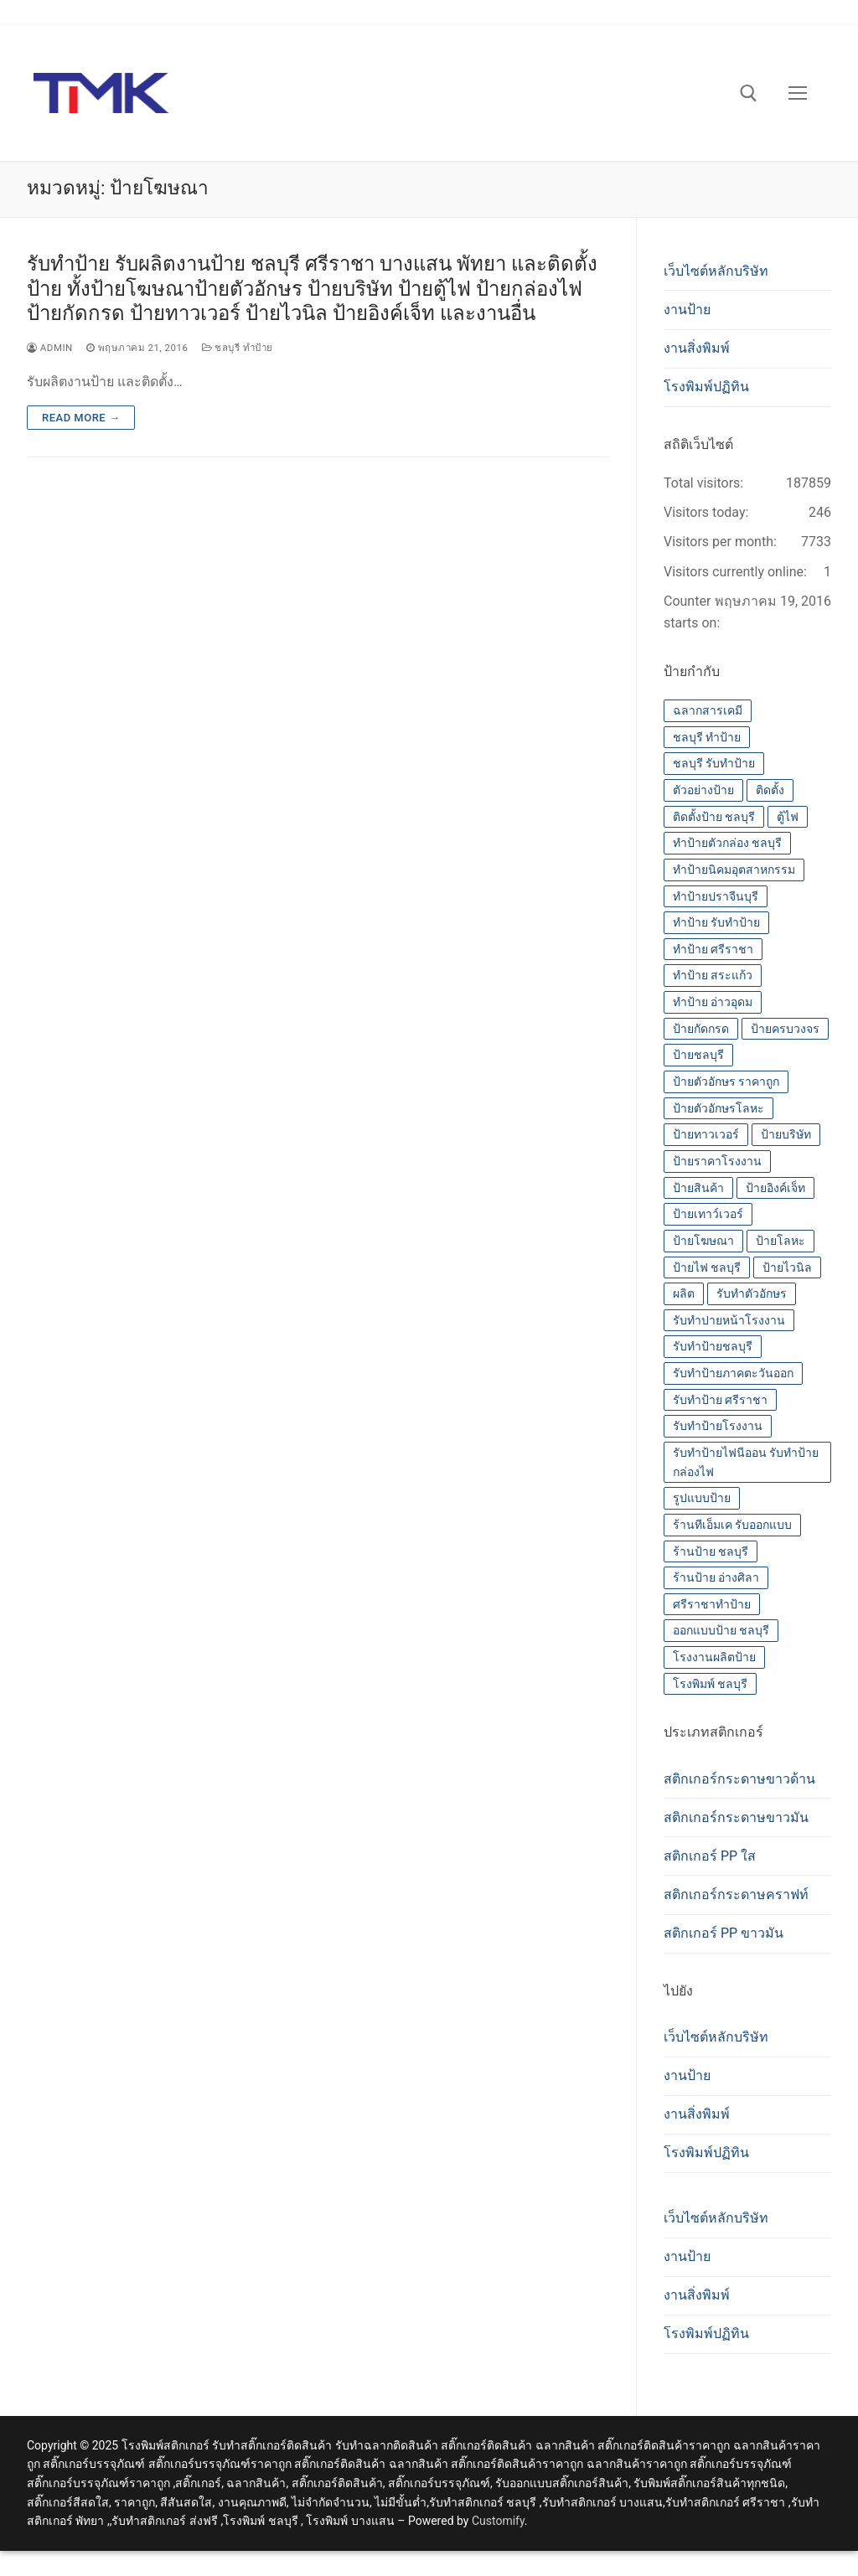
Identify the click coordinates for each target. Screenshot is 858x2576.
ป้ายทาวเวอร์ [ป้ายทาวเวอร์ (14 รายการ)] (706, 1134)
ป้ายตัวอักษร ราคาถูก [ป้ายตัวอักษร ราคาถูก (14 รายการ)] (726, 1081)
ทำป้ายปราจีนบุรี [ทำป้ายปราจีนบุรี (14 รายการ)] (715, 896)
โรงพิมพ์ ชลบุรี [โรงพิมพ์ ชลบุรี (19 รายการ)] (710, 1684)
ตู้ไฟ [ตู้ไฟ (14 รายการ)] (788, 816)
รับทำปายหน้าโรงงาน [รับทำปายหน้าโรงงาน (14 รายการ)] (729, 1320)
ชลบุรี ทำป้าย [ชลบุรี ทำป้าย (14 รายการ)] (707, 737)
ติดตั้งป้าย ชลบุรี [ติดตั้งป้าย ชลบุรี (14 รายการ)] (714, 816)
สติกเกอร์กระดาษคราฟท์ (736, 1894)
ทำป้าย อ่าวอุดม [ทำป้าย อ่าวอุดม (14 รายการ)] (712, 1002)
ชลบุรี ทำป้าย (237, 348)
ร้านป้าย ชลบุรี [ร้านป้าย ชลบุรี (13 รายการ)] (710, 1551)
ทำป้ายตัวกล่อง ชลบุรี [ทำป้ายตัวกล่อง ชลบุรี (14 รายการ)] (727, 842)
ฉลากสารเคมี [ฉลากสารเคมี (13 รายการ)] (707, 710)
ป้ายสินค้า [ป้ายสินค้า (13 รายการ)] (698, 1188)
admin (50, 348)
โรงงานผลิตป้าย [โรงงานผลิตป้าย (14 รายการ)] (714, 1657)
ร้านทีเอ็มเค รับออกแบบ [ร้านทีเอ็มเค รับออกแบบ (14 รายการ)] (732, 1524)
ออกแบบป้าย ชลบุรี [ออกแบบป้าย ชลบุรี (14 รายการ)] (721, 1630)
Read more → (81, 417)
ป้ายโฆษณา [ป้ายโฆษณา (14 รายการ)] (703, 1240)
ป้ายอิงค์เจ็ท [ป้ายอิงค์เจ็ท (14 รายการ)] (775, 1188)
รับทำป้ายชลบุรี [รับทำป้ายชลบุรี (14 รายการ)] (712, 1346)
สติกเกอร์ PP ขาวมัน (723, 1933)
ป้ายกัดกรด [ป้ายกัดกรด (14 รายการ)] (701, 1028)
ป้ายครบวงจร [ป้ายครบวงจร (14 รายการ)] (785, 1028)
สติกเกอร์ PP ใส (710, 1856)
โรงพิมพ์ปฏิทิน (706, 387)
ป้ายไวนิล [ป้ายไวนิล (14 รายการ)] (787, 1267)
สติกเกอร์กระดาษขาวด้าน (739, 1779)
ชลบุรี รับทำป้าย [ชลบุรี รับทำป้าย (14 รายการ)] (714, 763)
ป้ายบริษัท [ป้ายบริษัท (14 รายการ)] (786, 1134)
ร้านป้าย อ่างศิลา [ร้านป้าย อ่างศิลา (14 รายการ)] (716, 1577)
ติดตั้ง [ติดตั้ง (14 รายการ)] (770, 790)
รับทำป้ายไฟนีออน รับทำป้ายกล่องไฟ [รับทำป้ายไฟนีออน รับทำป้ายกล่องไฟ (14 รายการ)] (746, 1462)
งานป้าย (687, 309)
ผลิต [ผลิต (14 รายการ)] (684, 1293)
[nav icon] (797, 93)
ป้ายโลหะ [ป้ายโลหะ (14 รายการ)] (780, 1240)
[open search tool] (748, 93)
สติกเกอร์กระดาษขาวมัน (736, 1817)
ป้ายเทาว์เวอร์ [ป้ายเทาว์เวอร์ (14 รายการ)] (708, 1214)
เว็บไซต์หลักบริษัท (716, 271)
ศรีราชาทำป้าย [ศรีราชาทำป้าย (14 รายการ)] (712, 1604)
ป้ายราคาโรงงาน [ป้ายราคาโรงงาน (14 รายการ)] (717, 1161)
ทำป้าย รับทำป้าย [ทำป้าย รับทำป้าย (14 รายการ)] (716, 922)
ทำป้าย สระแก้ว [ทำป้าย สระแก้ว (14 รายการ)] (712, 975)
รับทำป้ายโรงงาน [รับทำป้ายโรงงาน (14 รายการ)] (717, 1426)
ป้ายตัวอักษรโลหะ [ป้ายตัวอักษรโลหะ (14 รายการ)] (718, 1108)
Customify (498, 2520)
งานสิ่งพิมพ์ (697, 348)
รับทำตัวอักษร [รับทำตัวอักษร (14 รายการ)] (751, 1293)
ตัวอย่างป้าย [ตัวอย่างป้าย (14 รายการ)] (703, 790)
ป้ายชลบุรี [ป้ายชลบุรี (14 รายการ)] (698, 1054)
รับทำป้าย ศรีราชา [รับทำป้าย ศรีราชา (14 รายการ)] (720, 1400)
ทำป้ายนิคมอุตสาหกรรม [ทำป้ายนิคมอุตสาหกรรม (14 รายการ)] (734, 869)
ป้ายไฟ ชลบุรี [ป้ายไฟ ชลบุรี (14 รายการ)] (707, 1267)
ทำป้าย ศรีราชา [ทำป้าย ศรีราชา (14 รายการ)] (713, 949)
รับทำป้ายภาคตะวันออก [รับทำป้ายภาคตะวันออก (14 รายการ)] (733, 1373)
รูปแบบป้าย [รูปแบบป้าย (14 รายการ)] (702, 1498)
